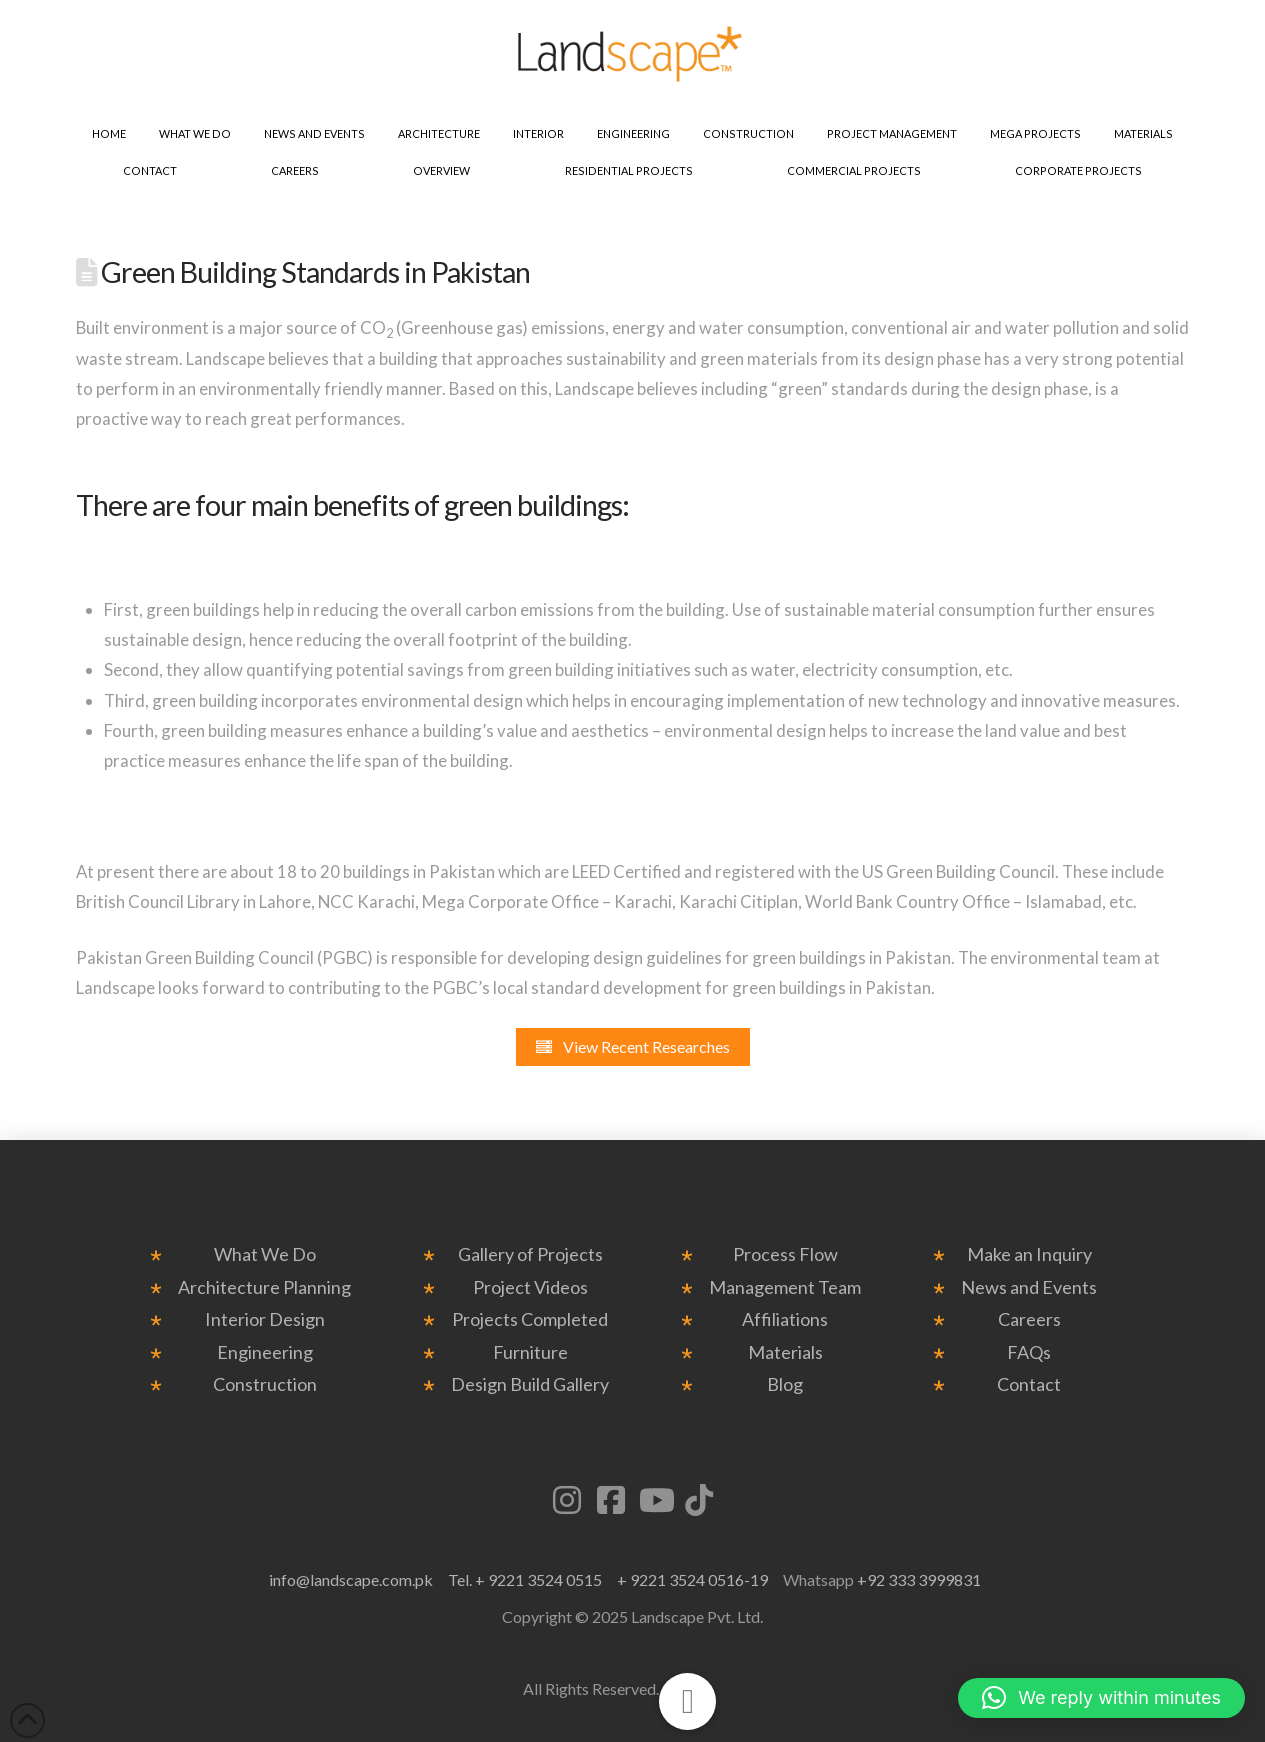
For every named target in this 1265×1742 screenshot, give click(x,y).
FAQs (1029, 1352)
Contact (1029, 1384)
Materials (785, 1352)
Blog (785, 1384)
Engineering (265, 1352)
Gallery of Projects (530, 1254)
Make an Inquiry (1029, 1254)
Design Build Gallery (530, 1384)
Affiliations (785, 1319)
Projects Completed (530, 1319)
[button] (1101, 1698)
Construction (265, 1384)
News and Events (1029, 1287)
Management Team (785, 1287)
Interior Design (265, 1319)
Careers (1029, 1319)
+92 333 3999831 (919, 1579)
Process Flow (785, 1254)
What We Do (265, 1254)
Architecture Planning (264, 1287)
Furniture (530, 1352)
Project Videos (530, 1287)
